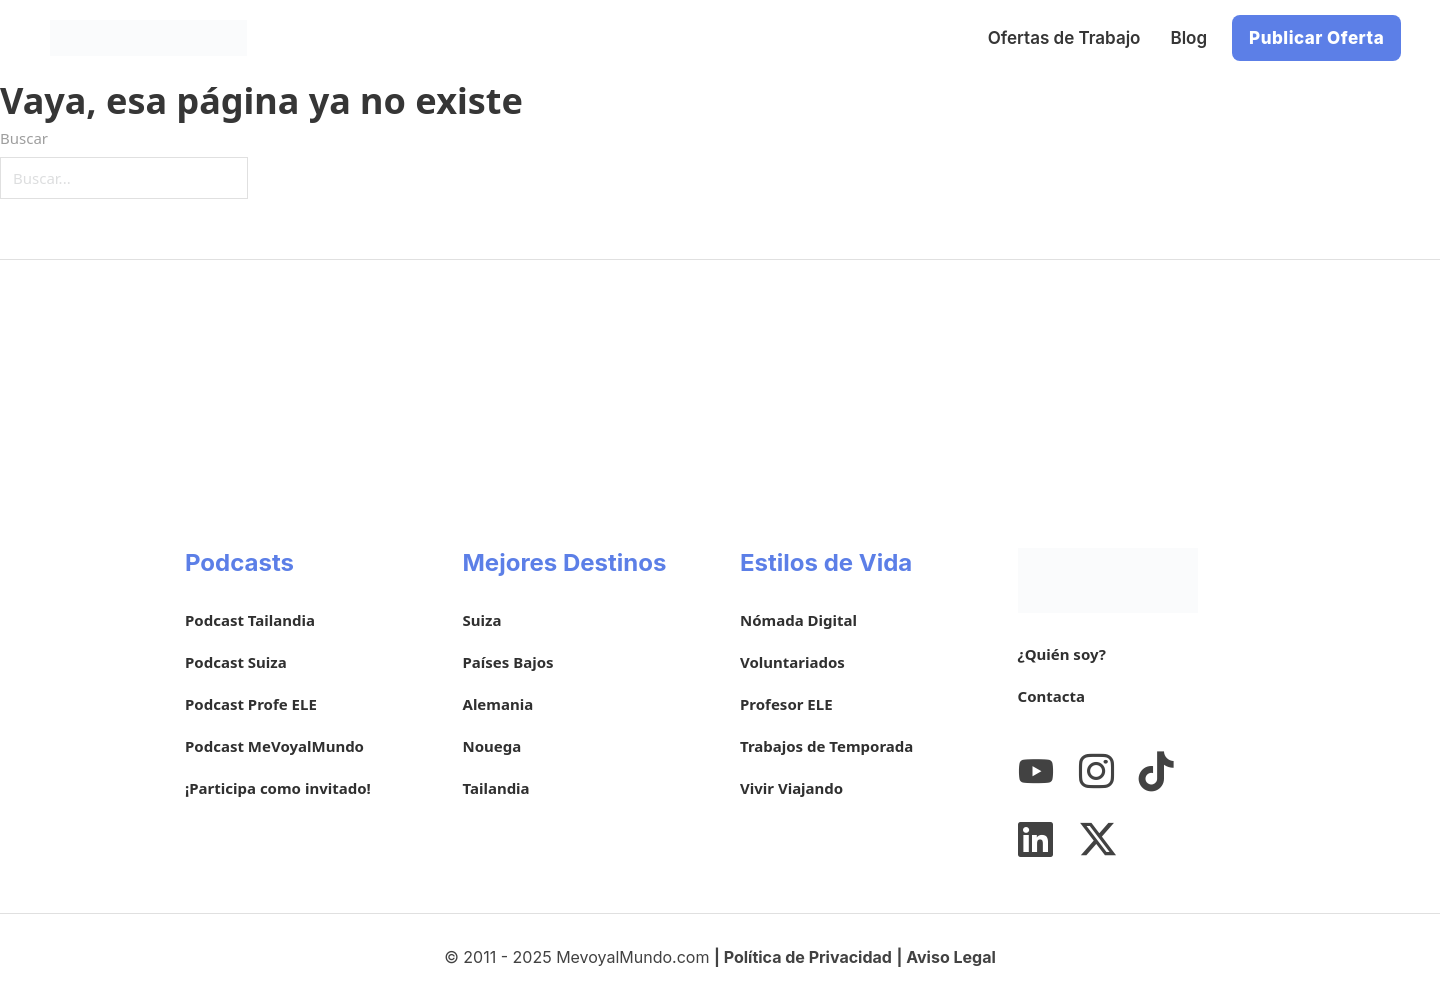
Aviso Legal (951, 957)
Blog (1188, 38)
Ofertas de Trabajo (1064, 38)
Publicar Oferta (1316, 38)
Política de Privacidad (808, 957)
